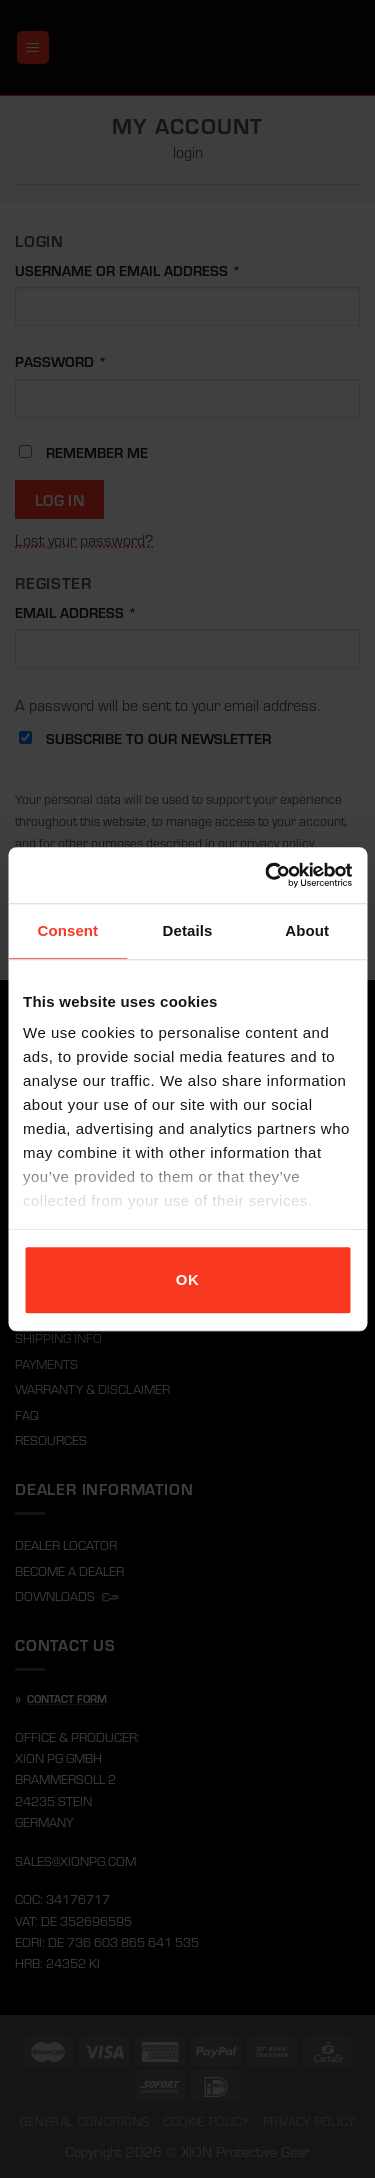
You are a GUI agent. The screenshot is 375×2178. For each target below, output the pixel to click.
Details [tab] (188, 930)
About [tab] (307, 930)
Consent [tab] (67, 930)
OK (187, 1279)
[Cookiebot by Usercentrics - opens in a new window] (267, 875)
